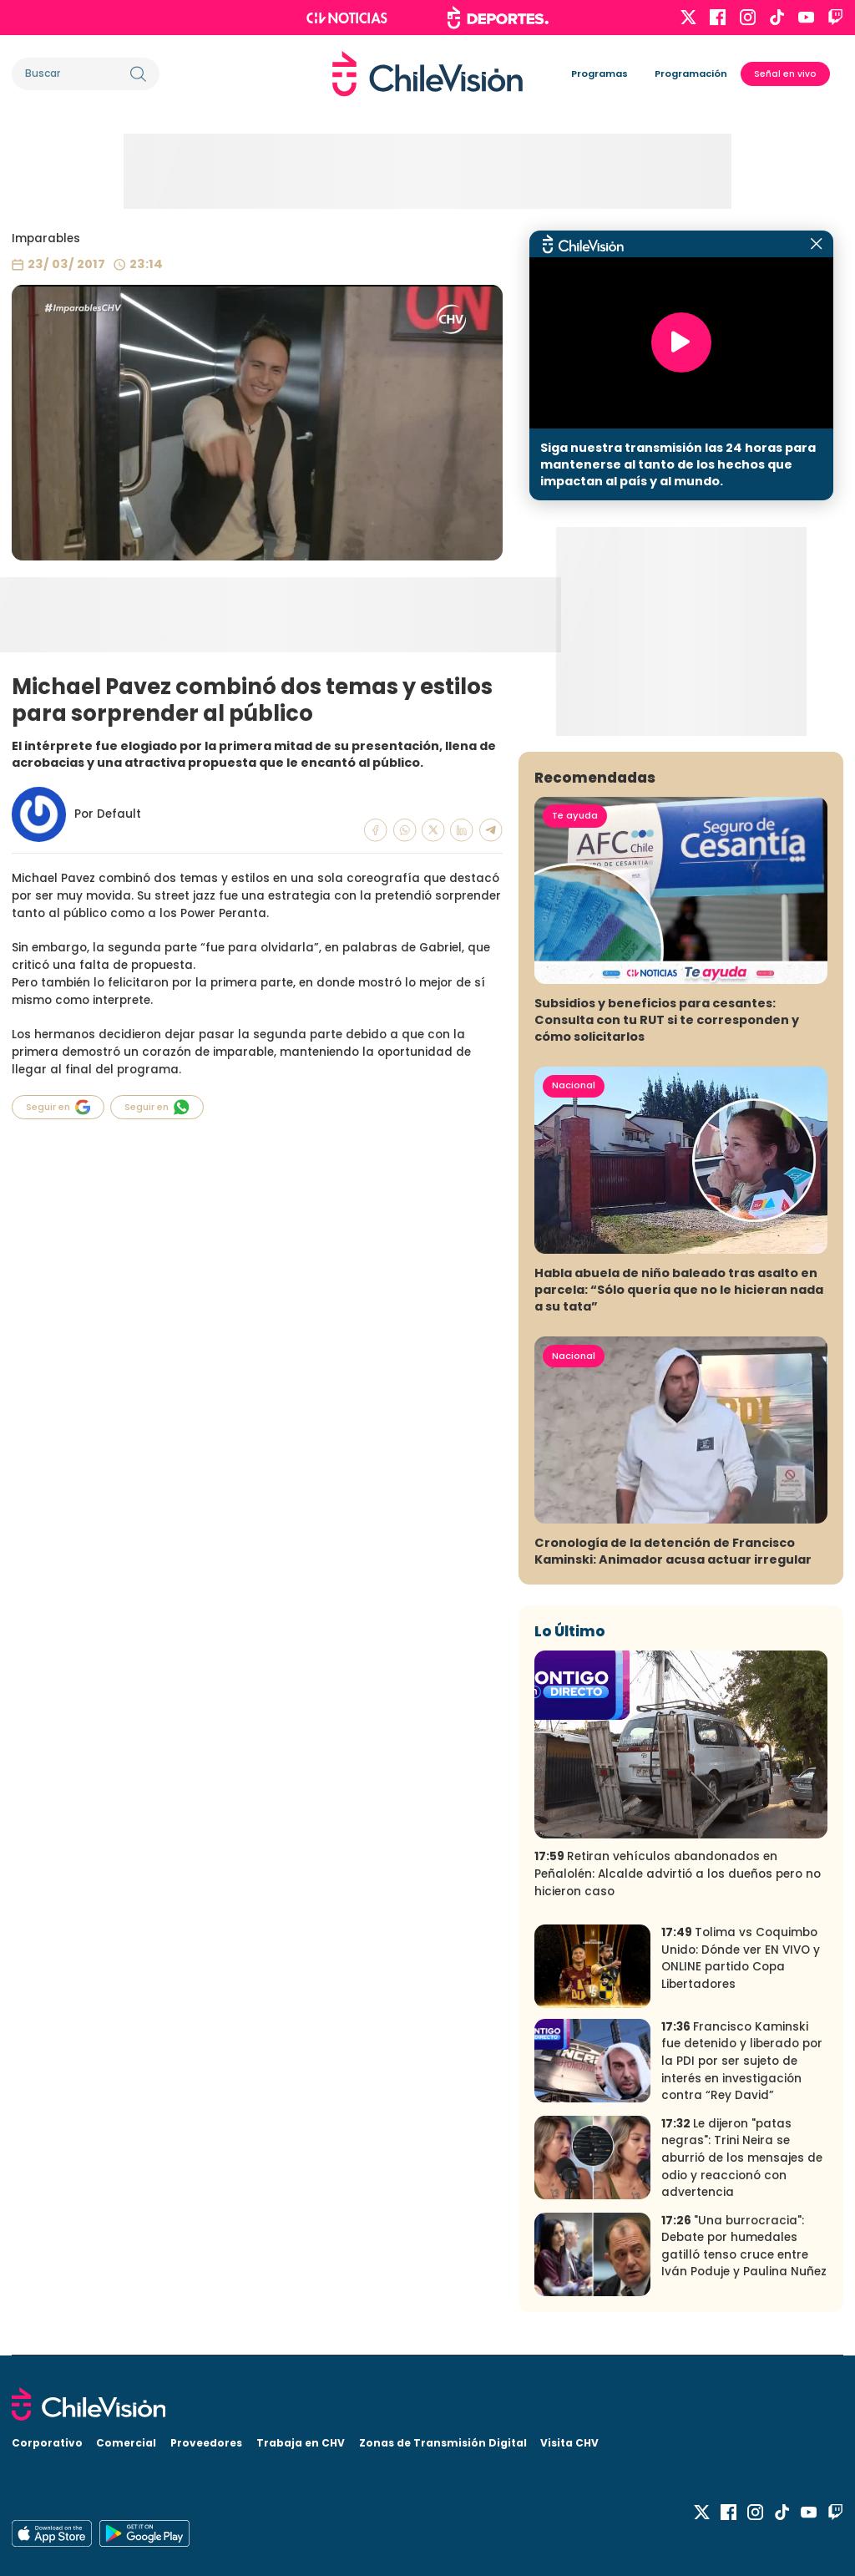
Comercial (126, 2443)
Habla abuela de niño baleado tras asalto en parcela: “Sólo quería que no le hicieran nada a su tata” (678, 1290)
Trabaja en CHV (300, 2443)
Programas (599, 73)
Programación (691, 73)
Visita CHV (569, 2443)
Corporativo (47, 2443)
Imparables (46, 238)
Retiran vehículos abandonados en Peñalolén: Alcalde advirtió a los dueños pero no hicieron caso (677, 1873)
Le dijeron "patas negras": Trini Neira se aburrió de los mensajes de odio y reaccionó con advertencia (741, 2158)
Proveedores (206, 2443)
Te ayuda (575, 815)
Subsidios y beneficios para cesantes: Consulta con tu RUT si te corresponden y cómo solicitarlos (666, 1020)
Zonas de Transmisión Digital (443, 2443)
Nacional (573, 1085)
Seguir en (58, 1107)
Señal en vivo (785, 74)
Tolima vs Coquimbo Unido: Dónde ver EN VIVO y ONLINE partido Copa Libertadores (740, 1958)
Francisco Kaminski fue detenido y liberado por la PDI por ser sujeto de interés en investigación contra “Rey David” (741, 2061)
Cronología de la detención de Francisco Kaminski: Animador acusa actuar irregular (673, 1551)
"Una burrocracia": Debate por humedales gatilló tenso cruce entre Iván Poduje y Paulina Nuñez (744, 2246)
